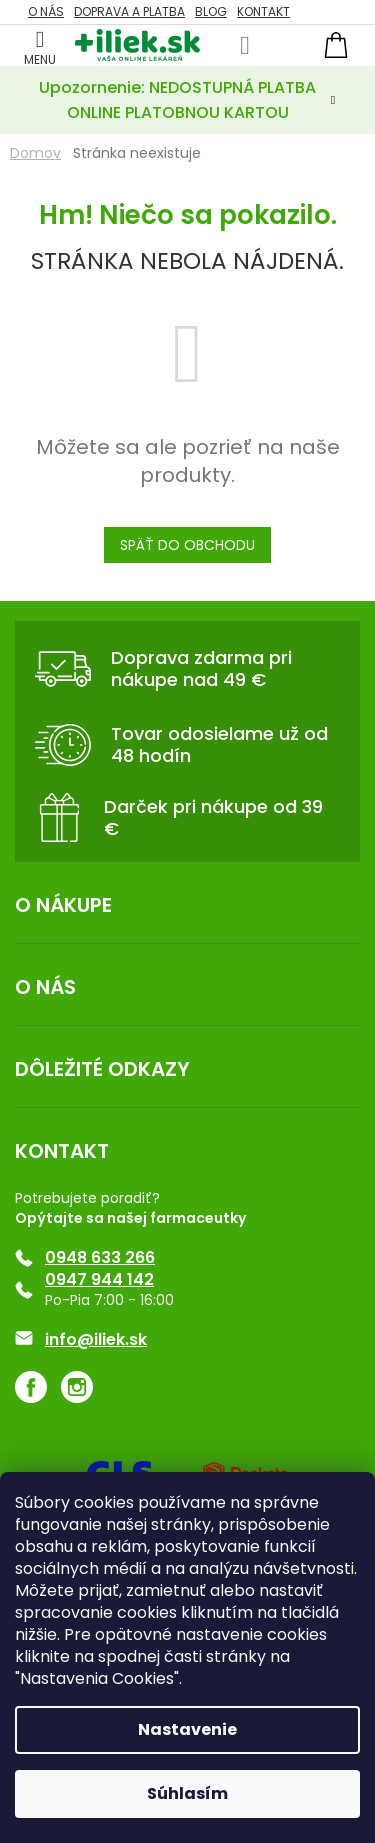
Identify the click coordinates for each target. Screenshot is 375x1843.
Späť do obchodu (187, 545)
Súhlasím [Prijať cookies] (187, 1793)
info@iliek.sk (96, 1340)
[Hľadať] (245, 46)
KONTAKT (263, 11)
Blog (211, 11)
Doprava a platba (129, 11)
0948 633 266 (100, 1258)
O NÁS (46, 11)
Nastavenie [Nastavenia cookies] (187, 1729)
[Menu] (40, 45)
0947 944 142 (99, 1280)
